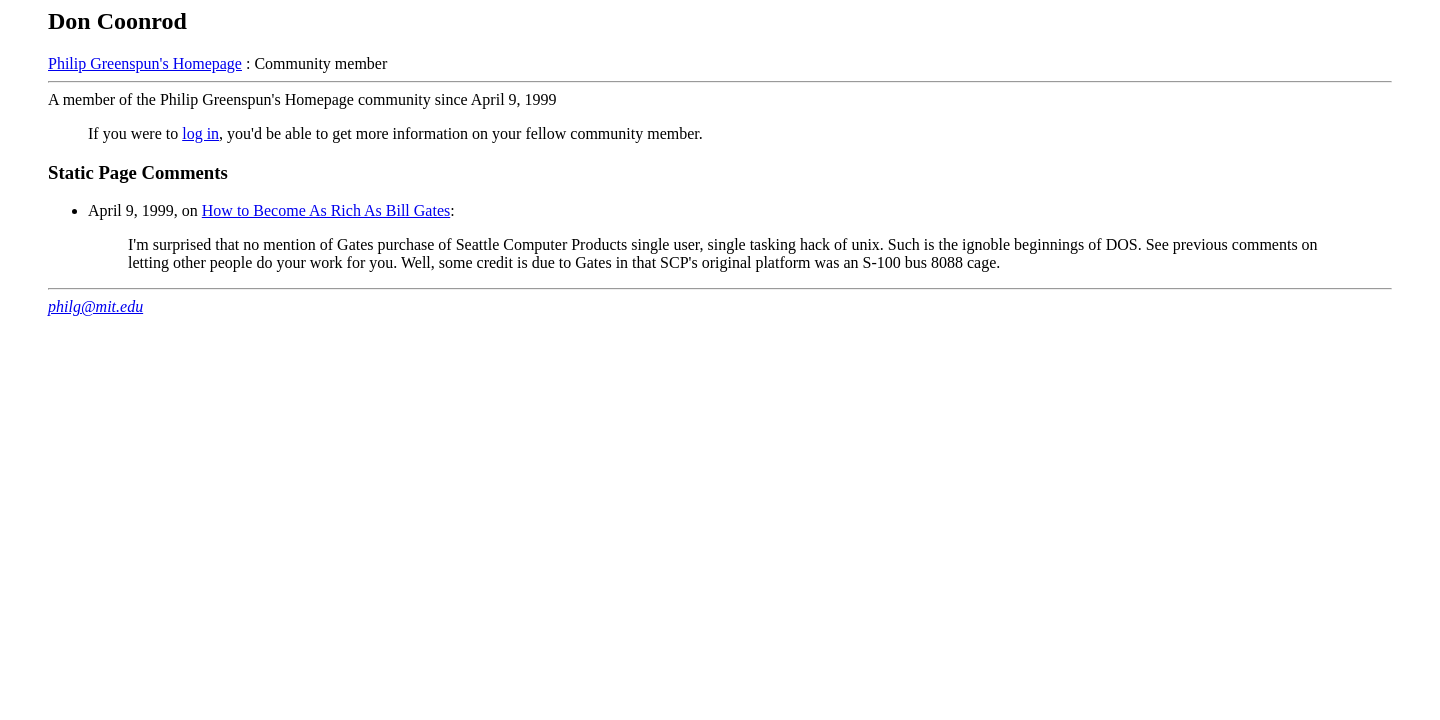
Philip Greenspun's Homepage (145, 63)
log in (200, 133)
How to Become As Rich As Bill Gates (326, 210)
